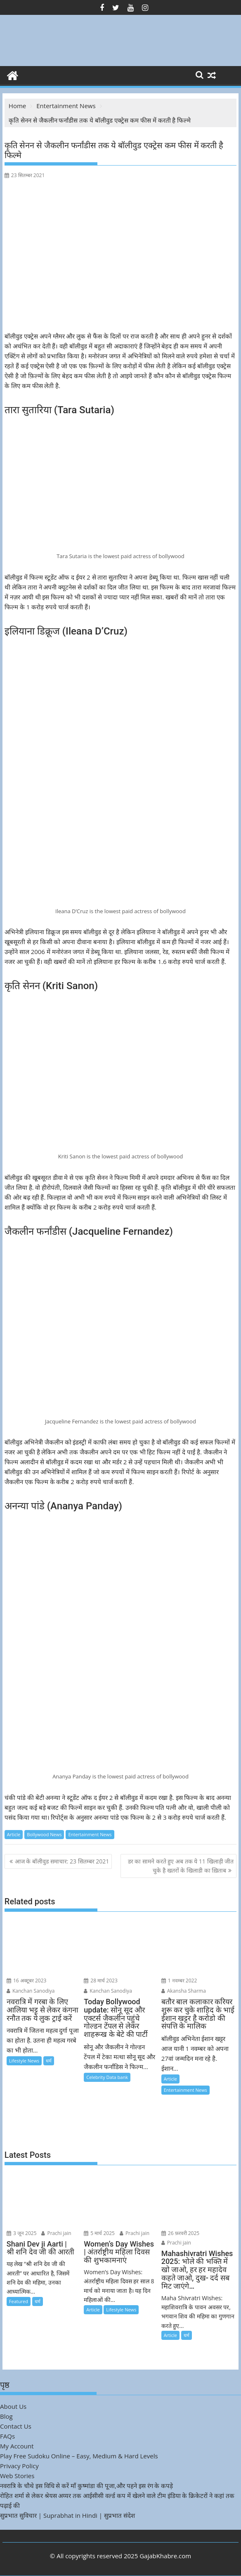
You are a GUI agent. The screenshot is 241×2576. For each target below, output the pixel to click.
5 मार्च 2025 (99, 2233)
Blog (6, 2416)
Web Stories (17, 2476)
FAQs (7, 2436)
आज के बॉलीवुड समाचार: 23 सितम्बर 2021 (62, 1861)
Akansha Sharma (183, 1990)
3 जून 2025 (22, 2233)
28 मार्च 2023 (101, 1980)
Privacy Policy (19, 2466)
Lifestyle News (24, 2060)
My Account (17, 2446)
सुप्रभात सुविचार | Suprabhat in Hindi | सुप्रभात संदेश (67, 2515)
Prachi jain (56, 2233)
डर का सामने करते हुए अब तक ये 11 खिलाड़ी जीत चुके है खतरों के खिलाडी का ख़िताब (181, 1865)
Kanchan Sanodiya (31, 1990)
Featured (18, 2301)
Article (13, 1834)
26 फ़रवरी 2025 (180, 2233)
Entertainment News (89, 1834)
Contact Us (15, 2426)
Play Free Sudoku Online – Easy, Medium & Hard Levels (79, 2456)
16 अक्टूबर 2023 (27, 1980)
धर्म (49, 2060)
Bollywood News (44, 1834)
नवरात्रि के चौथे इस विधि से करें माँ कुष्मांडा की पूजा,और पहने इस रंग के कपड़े (86, 2485)
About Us (13, 2406)
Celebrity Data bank (107, 2077)
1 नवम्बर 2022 (179, 1980)
